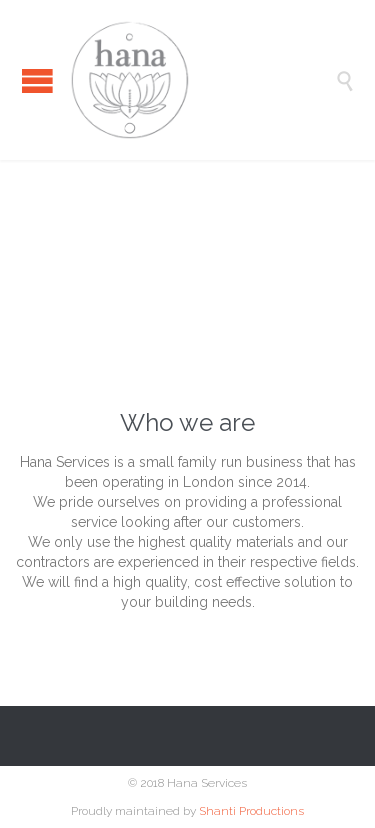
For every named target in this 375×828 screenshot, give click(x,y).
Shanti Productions (251, 811)
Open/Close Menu (37, 80)
